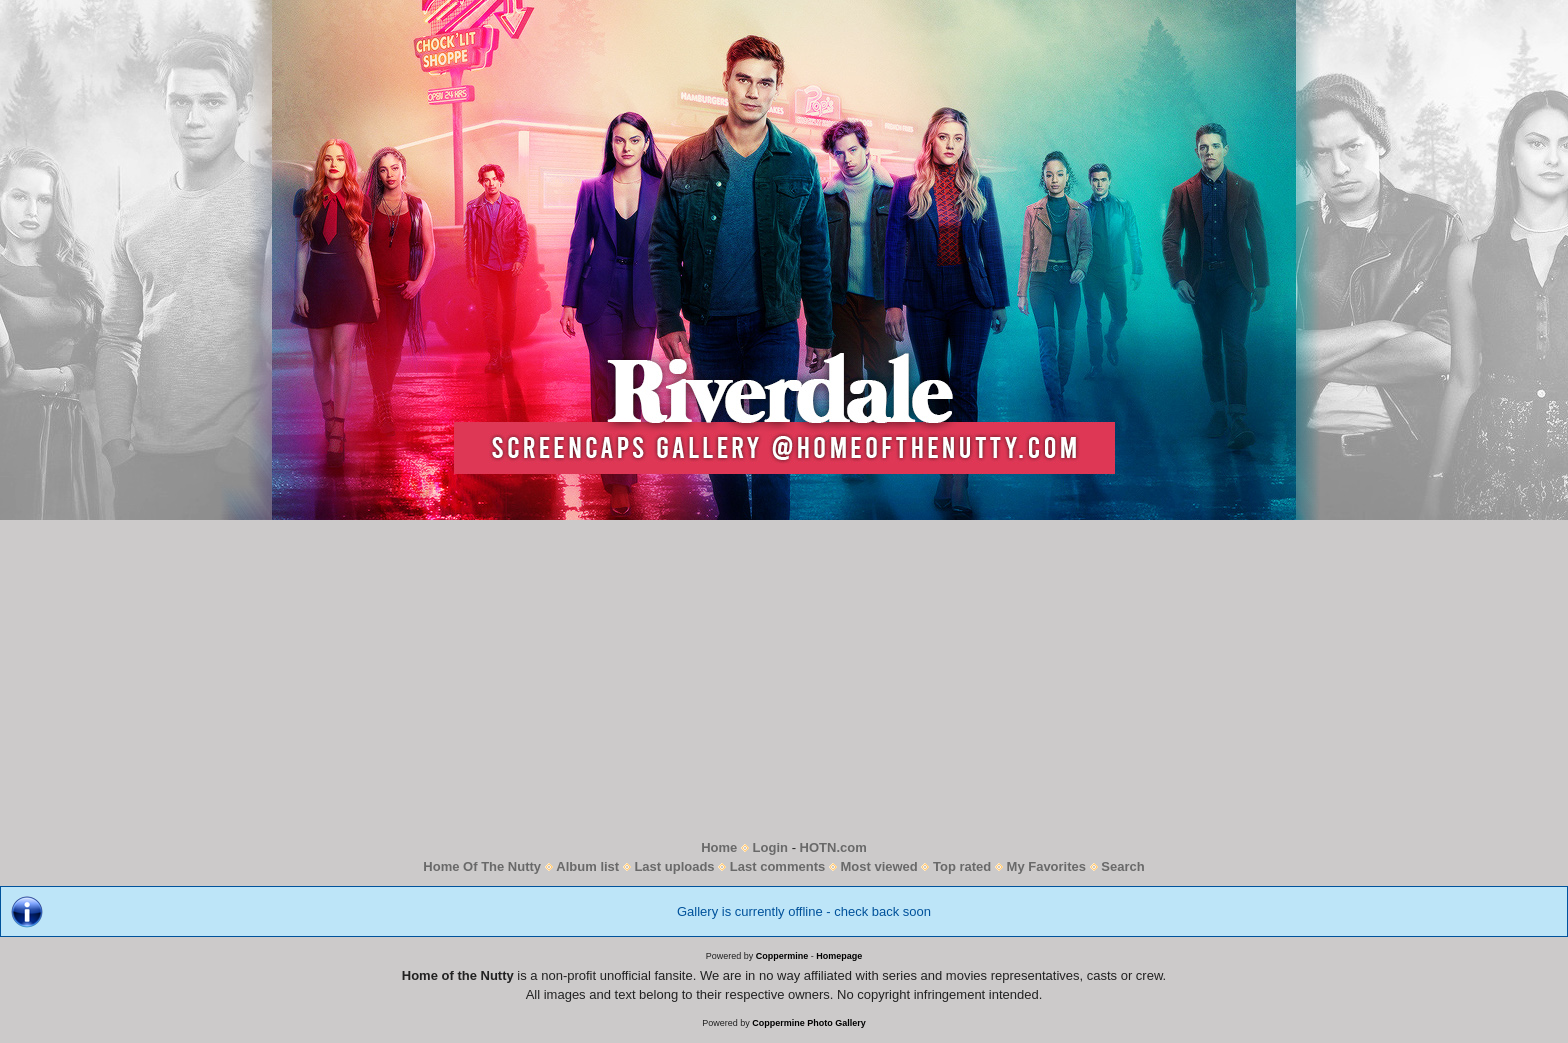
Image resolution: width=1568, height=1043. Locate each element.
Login (770, 847)
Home (719, 847)
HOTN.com (833, 847)
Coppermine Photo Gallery (809, 1023)
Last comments (777, 866)
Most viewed (878, 866)
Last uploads (674, 866)
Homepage (839, 956)
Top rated (962, 866)
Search (1122, 866)
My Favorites (1046, 866)
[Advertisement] (784, 679)
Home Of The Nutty (482, 866)
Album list (587, 866)
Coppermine (782, 956)
